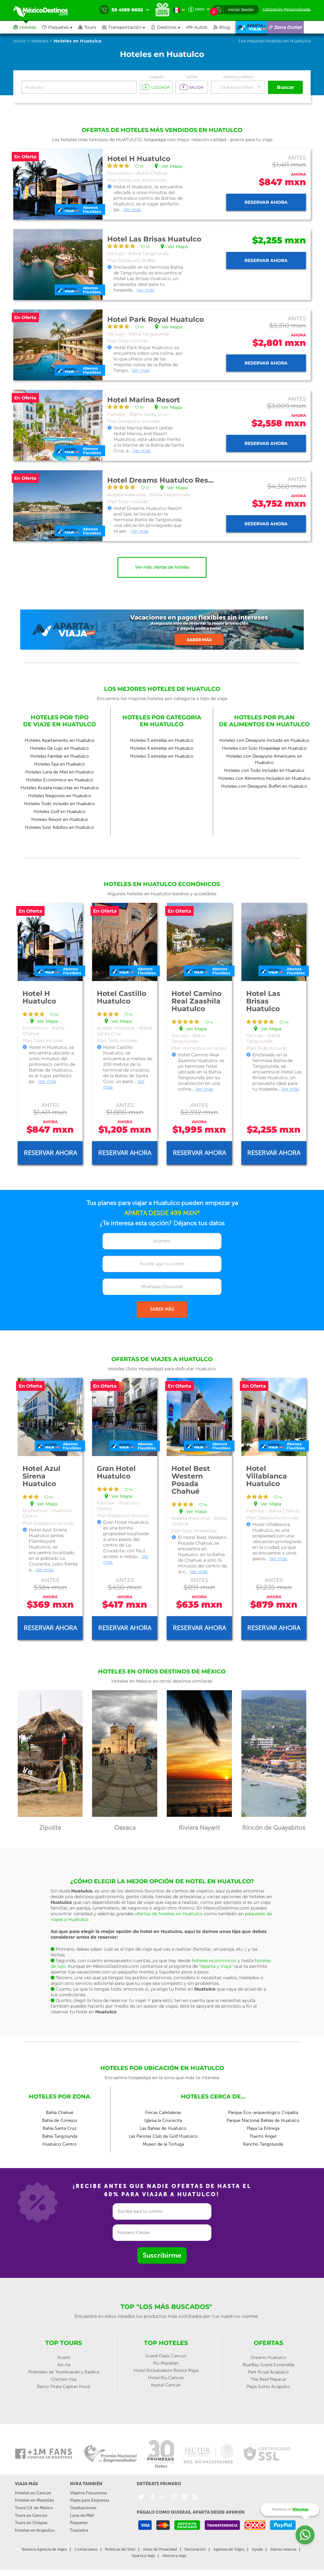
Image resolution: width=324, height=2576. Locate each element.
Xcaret (63, 2357)
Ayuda (257, 2549)
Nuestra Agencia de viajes (44, 2549)
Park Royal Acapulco (268, 2372)
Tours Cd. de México (34, 2507)
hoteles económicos (214, 1960)
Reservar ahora (266, 202)
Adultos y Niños (238, 76)
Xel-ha (63, 2364)
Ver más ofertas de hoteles (162, 567)
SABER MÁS (162, 1309)
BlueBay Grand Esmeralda (268, 2364)
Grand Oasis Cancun (165, 2356)
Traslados (79, 2530)
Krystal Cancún (166, 2385)
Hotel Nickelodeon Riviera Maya (166, 2370)
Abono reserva (283, 2549)
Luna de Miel (82, 2515)
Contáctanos (85, 2549)
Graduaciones (83, 2507)
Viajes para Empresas (89, 2500)
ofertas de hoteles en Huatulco (169, 1913)
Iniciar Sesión (241, 9)
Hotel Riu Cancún (166, 2377)
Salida (191, 76)
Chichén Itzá (63, 2379)
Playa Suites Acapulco (268, 2386)
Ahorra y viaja (174, 2556)
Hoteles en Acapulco (34, 2530)
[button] (126, 27)
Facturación (195, 2549)
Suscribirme (162, 2255)
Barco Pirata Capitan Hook (63, 2386)
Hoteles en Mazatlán (34, 2500)
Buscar (285, 87)
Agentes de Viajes (228, 2549)
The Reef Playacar (268, 2379)
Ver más (132, 209)
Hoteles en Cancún (33, 2493)
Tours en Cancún (31, 2515)
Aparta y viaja (143, 2556)
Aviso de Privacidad (160, 2549)
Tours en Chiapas (31, 2522)
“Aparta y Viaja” (216, 1966)
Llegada (156, 76)
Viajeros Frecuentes (88, 2493)
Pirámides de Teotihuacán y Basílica (63, 2372)
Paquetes (79, 2522)
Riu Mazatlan (165, 2363)
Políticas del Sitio (120, 2549)
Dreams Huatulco (268, 2357)
